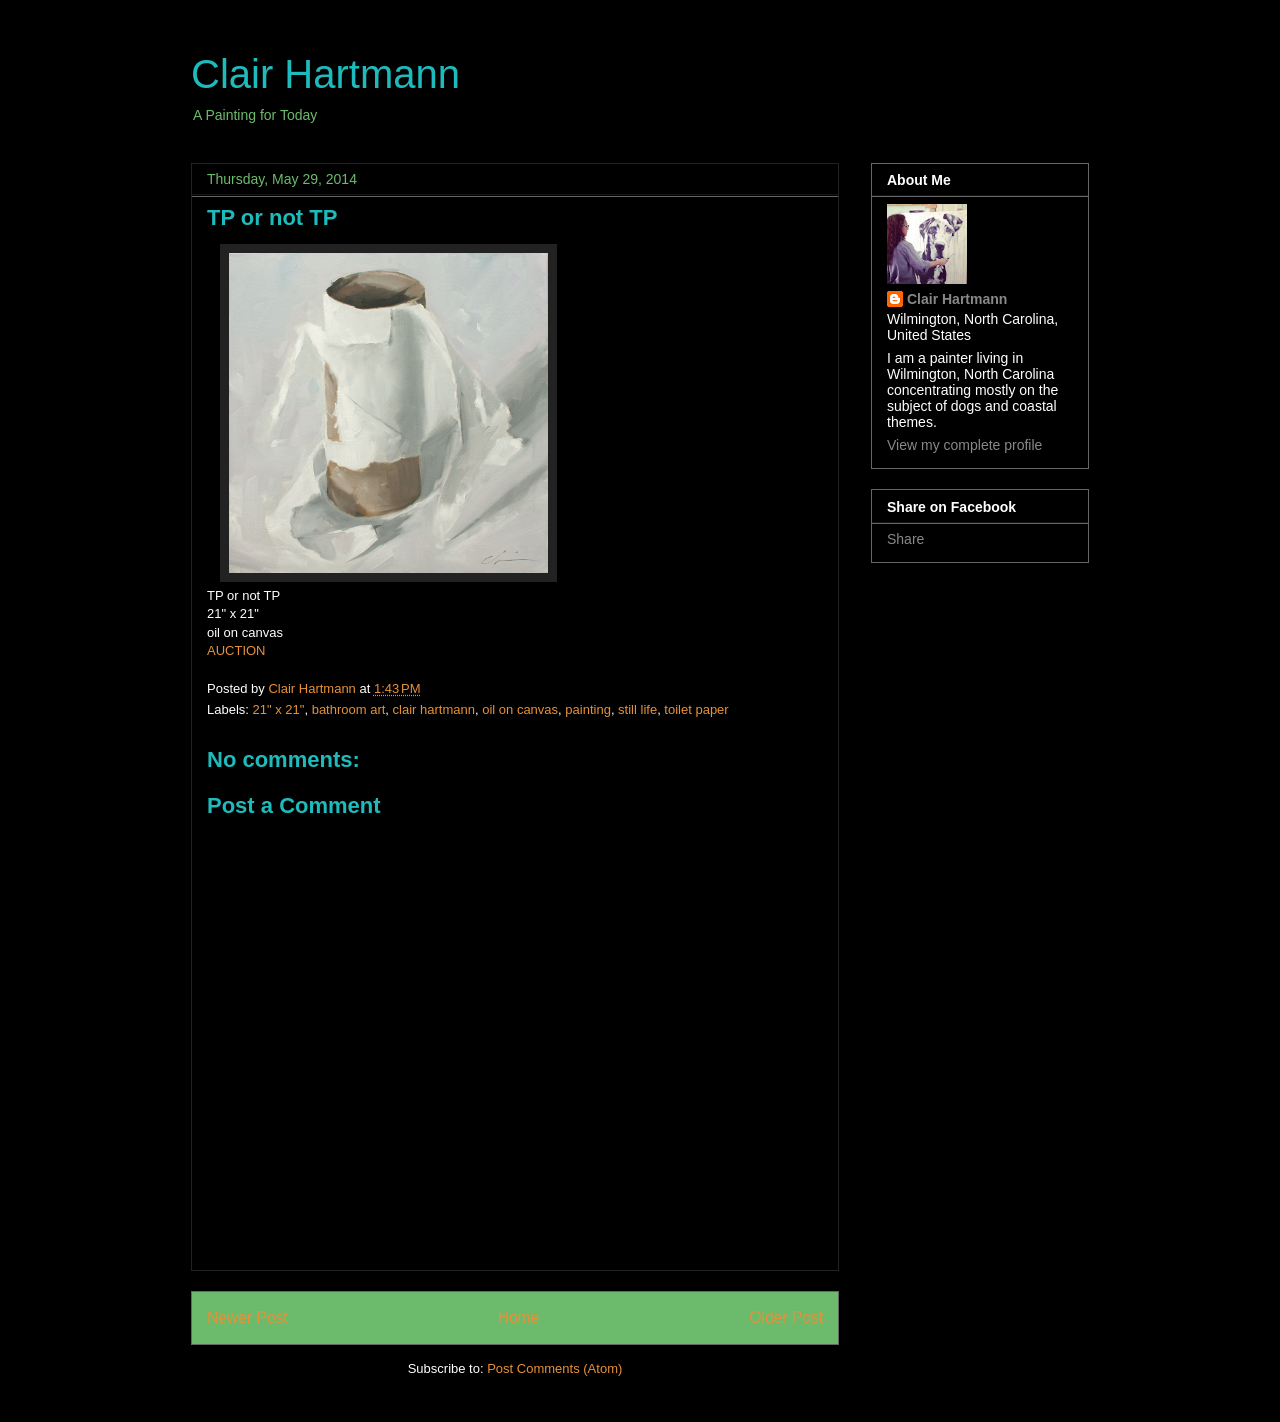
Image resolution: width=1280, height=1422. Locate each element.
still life (637, 709)
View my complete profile (964, 445)
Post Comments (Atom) (554, 1368)
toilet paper (696, 709)
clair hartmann (434, 709)
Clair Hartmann (325, 74)
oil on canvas (520, 709)
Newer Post (247, 1317)
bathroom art (349, 709)
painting (588, 709)
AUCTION (236, 650)
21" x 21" (279, 709)
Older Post (786, 1317)
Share (905, 539)
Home (519, 1317)
